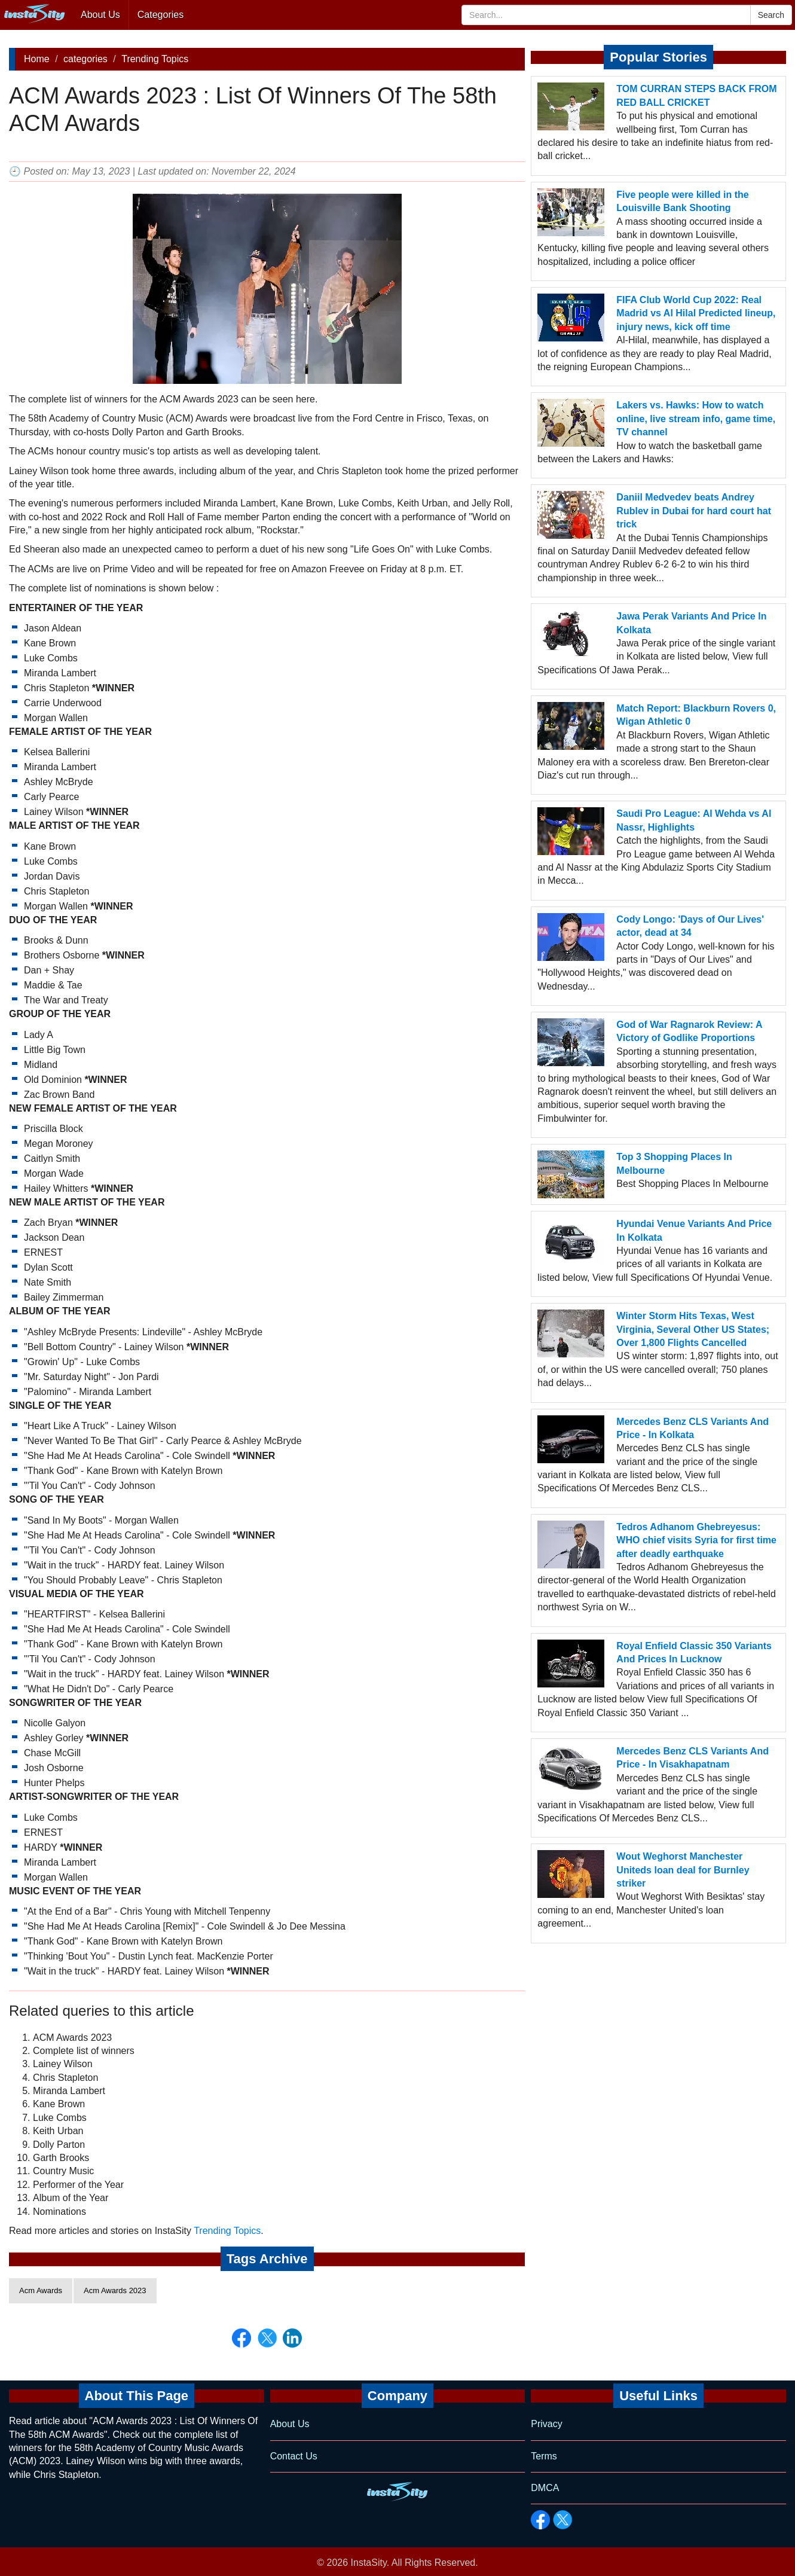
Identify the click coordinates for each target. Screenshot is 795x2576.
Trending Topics (154, 59)
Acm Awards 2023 (115, 2290)
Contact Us (293, 2456)
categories (85, 59)
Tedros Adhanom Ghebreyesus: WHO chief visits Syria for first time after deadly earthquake (696, 1540)
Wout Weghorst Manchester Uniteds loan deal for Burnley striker (682, 1869)
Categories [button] (160, 15)
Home (37, 59)
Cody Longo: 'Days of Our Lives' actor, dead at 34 (690, 926)
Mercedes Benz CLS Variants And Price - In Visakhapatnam (692, 1757)
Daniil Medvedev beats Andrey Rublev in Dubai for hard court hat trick (693, 510)
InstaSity (369, 2562)
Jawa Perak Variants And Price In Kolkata (691, 622)
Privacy (546, 2424)
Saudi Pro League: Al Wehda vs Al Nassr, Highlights (693, 820)
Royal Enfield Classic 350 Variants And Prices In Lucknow (694, 1652)
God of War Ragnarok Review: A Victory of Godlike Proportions (689, 1031)
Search (771, 15)
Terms (544, 2456)
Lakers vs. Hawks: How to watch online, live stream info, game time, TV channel (695, 418)
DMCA (545, 2488)
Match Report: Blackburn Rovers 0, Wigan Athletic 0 (696, 715)
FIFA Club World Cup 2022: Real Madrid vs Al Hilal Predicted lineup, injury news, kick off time (695, 313)
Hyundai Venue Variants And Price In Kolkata (694, 1230)
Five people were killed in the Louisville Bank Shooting (682, 201)
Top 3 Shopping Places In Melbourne (674, 1163)
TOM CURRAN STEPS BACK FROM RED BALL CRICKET (696, 95)
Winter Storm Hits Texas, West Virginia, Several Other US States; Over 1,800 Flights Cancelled (692, 1329)
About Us (100, 15)
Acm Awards (40, 2290)
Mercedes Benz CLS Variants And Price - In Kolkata (692, 1428)
